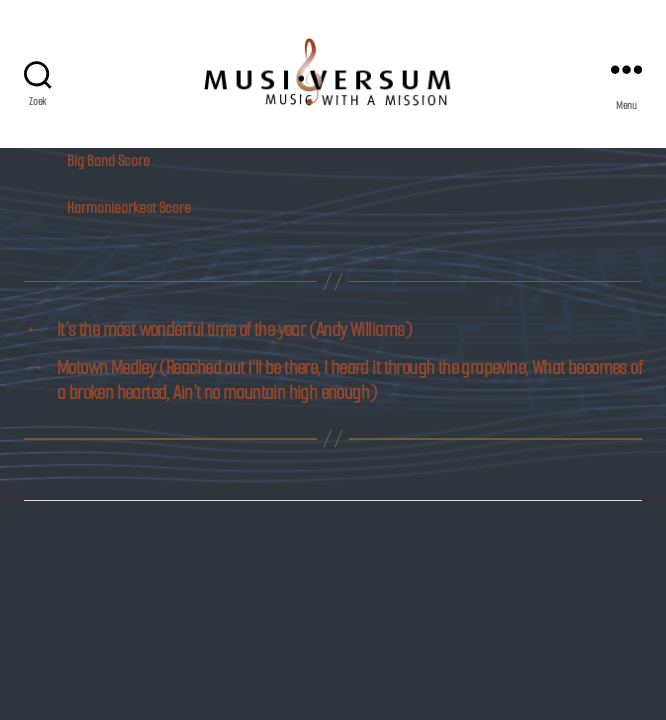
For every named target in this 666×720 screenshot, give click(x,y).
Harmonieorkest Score (129, 207)
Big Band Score (108, 160)
